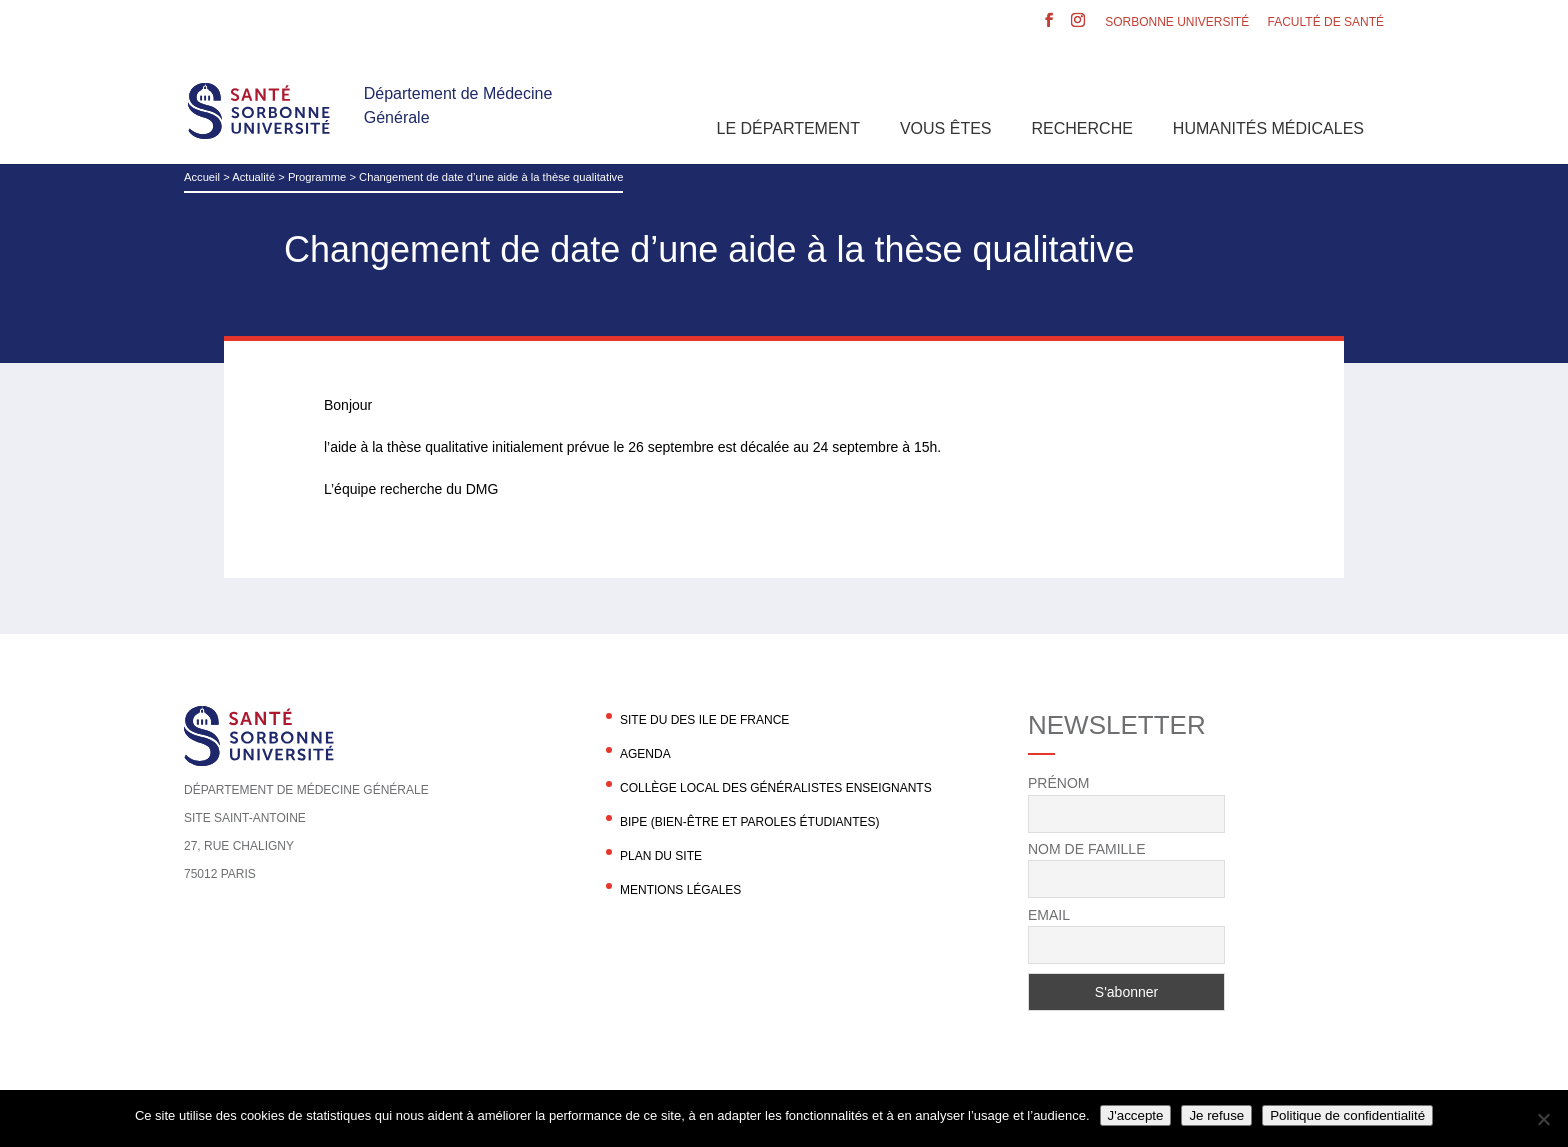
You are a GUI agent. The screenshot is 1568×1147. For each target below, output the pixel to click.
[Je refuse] (1543, 1119)
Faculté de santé (1326, 22)
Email (1049, 915)
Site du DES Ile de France (704, 720)
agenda (645, 754)
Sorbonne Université (1177, 22)
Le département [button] (788, 128)
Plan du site (661, 856)
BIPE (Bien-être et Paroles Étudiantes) (750, 822)
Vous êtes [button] (946, 128)
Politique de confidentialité (1347, 1115)
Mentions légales (680, 890)
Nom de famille (1086, 849)
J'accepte (1136, 1115)
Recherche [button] (1082, 128)
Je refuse (1216, 1115)
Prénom (1058, 783)
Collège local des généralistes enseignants (776, 788)
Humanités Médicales (1268, 128)
